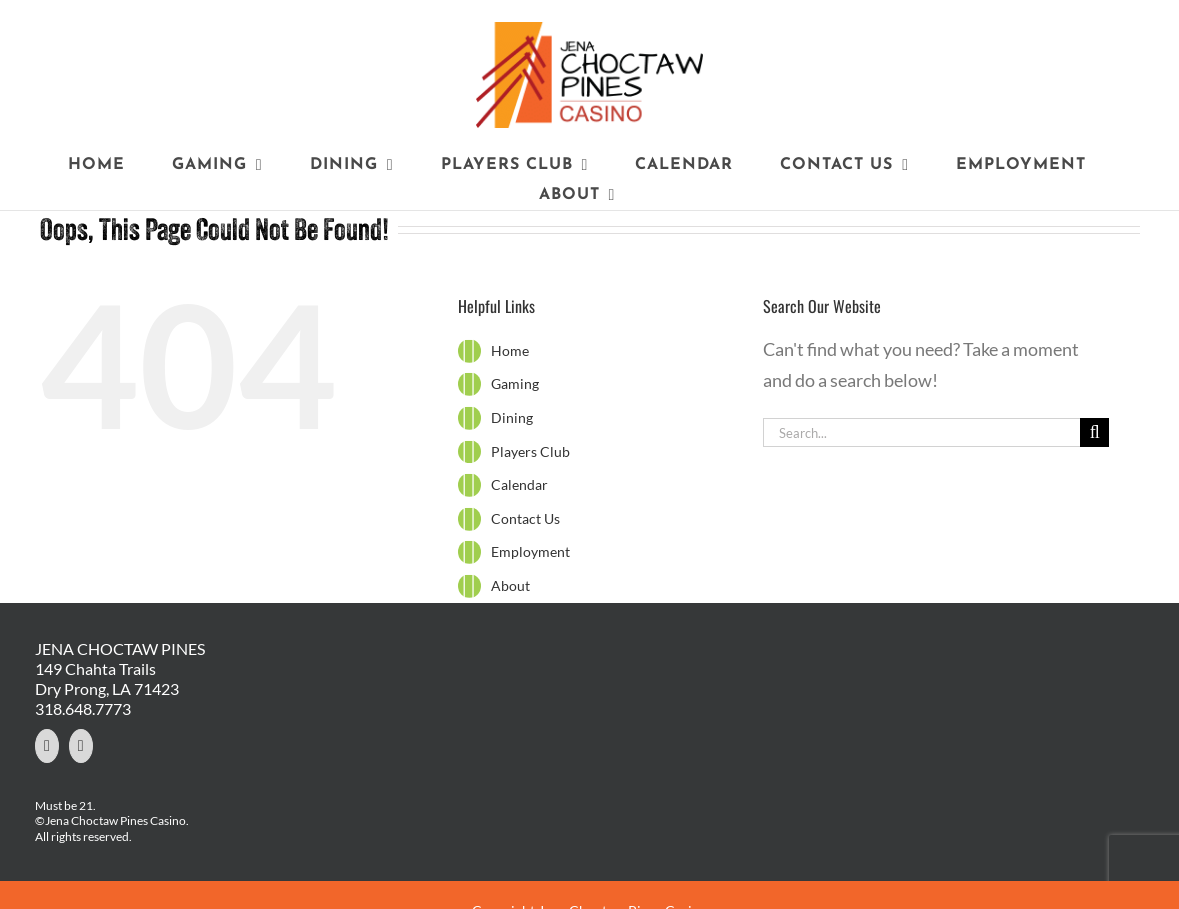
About (510, 585)
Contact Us (525, 518)
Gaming (515, 383)
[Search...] (922, 432)
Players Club (530, 451)
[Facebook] (47, 746)
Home (510, 350)
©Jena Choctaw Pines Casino (110, 820)
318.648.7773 (83, 708)
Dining (512, 417)
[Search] (1094, 432)
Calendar (519, 484)
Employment (530, 551)
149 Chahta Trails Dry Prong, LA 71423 (107, 678)
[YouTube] (81, 746)
